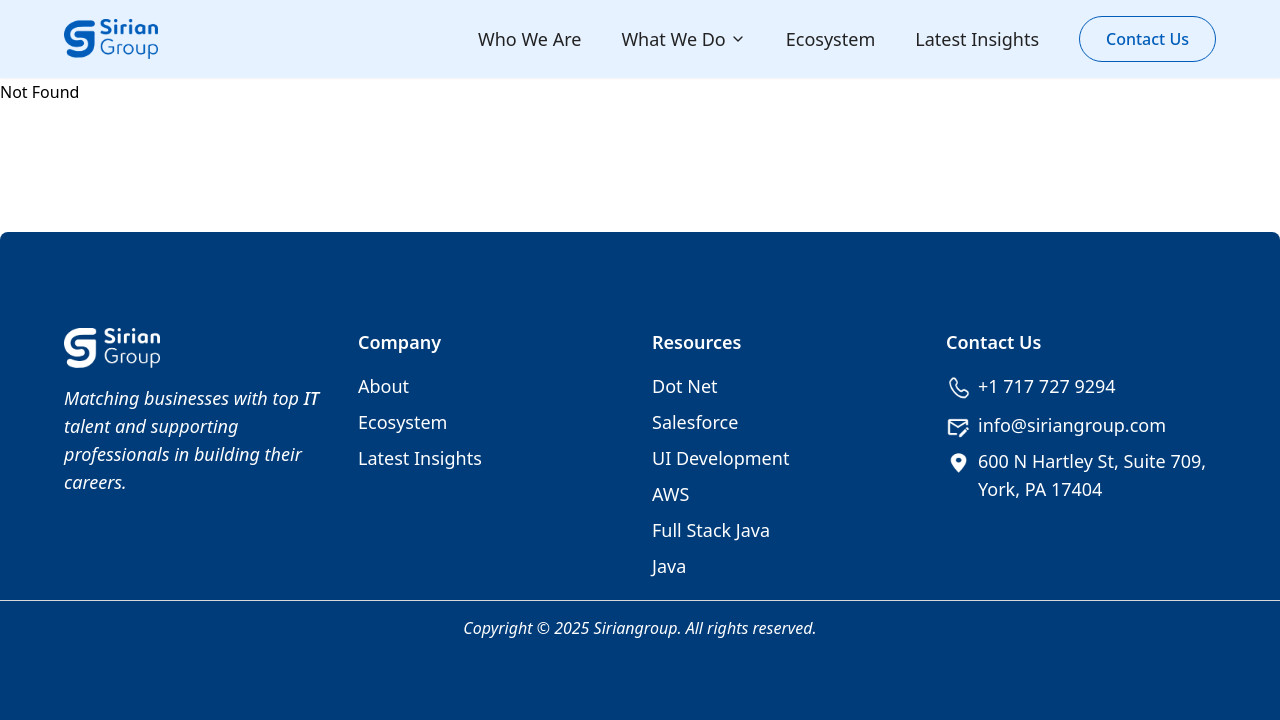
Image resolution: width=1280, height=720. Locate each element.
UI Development (720, 458)
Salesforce (695, 422)
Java (669, 566)
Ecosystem (830, 39)
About (383, 386)
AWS (670, 494)
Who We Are (529, 39)
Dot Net (685, 386)
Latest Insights (977, 39)
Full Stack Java (711, 530)
